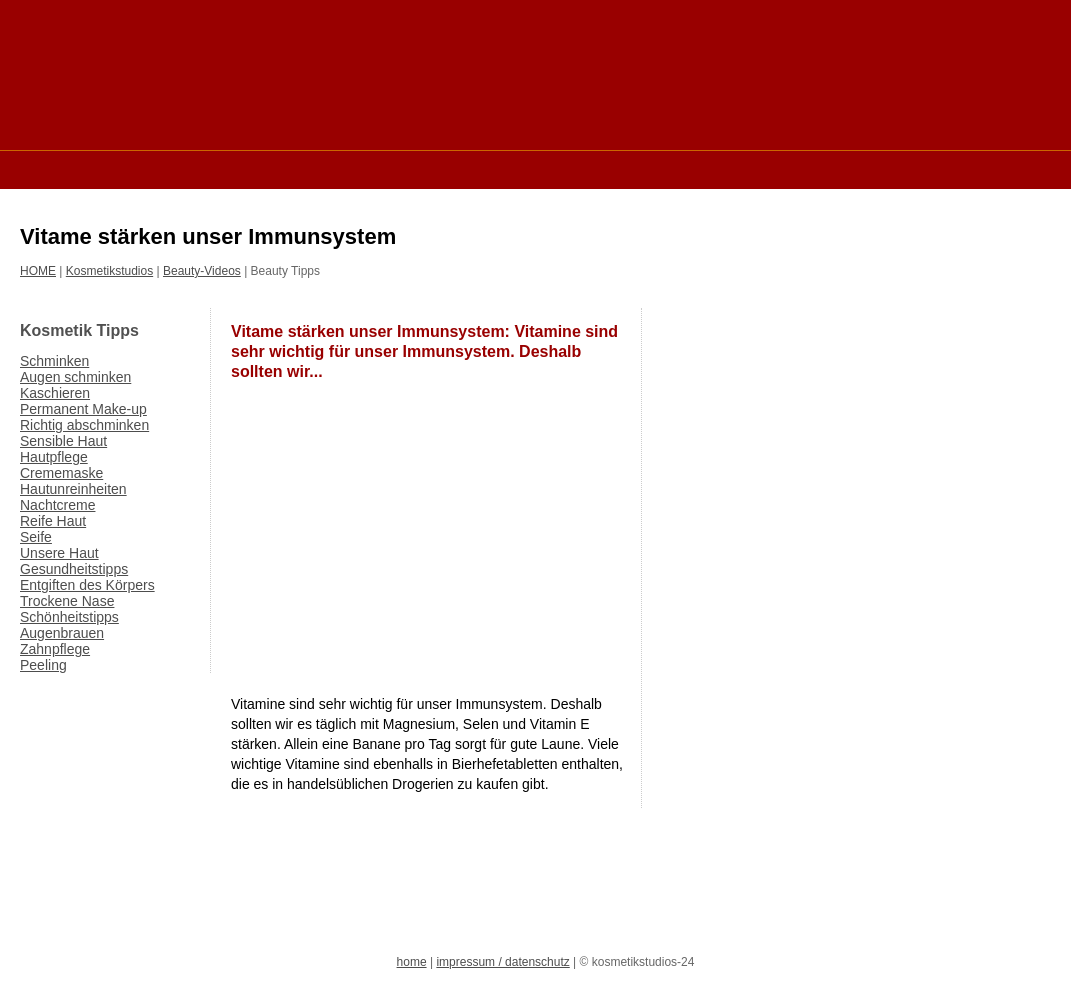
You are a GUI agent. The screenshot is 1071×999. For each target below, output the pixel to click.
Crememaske (61, 473)
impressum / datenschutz (502, 962)
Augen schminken (75, 377)
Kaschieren (55, 393)
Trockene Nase (67, 601)
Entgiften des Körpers (87, 585)
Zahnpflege (55, 649)
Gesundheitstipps (74, 569)
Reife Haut (53, 521)
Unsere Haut (59, 553)
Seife (36, 537)
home (412, 962)
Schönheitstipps (69, 617)
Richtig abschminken (84, 425)
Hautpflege (54, 457)
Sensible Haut (63, 441)
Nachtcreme (57, 505)
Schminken (54, 361)
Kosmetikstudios (109, 271)
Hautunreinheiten (73, 489)
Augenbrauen (62, 633)
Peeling (43, 665)
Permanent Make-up (83, 409)
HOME (38, 271)
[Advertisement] (384, 168)
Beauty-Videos (202, 271)
